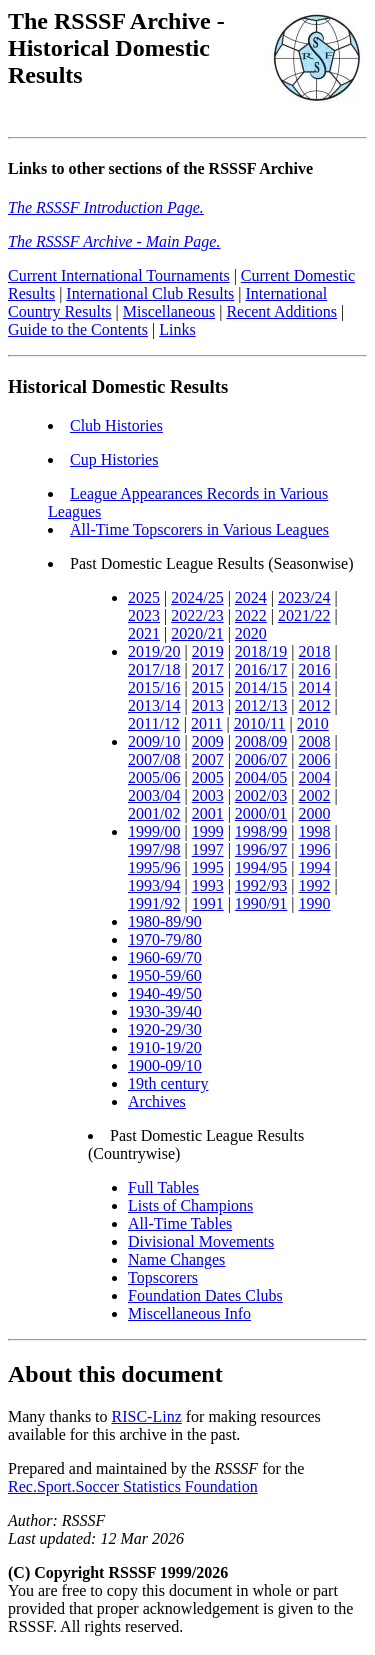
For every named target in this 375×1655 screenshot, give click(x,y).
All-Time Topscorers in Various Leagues (199, 532)
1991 (208, 906)
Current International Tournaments (119, 278)
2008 (315, 744)
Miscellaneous (169, 314)
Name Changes (176, 1262)
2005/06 (154, 780)
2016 (315, 672)
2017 (208, 672)
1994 (315, 870)
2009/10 (154, 744)
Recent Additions (281, 314)
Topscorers (163, 1280)
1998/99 (261, 834)
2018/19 (261, 654)
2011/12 (154, 726)
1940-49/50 (165, 996)
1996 (315, 852)
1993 (208, 888)
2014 (315, 690)
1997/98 (154, 852)
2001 (208, 816)
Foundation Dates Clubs (205, 1298)
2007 (208, 762)
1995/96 (154, 870)
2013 (208, 708)
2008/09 (261, 744)
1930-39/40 (165, 1014)
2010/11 (260, 726)
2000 (315, 816)
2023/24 (304, 600)
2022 (251, 618)
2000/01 (261, 816)
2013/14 (154, 708)
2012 (315, 708)
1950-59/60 (165, 978)
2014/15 (261, 690)
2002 (315, 798)
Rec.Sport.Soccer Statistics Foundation (133, 1489)
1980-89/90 (165, 924)
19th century (168, 1086)
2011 (206, 726)
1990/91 (261, 906)
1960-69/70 (165, 960)
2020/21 (197, 636)
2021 (144, 636)
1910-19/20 (165, 1050)
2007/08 (154, 762)
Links (177, 332)
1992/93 (261, 888)
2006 (315, 762)
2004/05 (261, 780)
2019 (208, 654)
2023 (144, 618)
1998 (315, 834)
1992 (315, 888)
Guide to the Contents (78, 332)
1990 (315, 906)
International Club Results (150, 296)
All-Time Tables (180, 1226)
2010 (313, 726)
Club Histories (116, 428)
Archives (157, 1104)
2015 (208, 690)
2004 (315, 780)
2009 (208, 744)
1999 (208, 834)
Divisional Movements (201, 1244)
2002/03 (261, 798)
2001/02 (154, 816)
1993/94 (154, 888)
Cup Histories (114, 462)
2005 (208, 780)
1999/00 (154, 834)
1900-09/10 (165, 1068)
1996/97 (261, 852)
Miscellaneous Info (189, 1316)
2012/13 (261, 708)
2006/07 (261, 762)
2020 (251, 636)
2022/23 (197, 618)
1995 (208, 870)
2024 (251, 600)
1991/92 (154, 906)
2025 (144, 600)
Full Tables (163, 1190)
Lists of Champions (190, 1208)
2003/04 (154, 798)
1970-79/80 (165, 942)
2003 (208, 798)
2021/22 (304, 618)
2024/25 (197, 600)
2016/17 (261, 672)
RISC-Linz (147, 1419)
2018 (315, 654)
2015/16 (154, 690)
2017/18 (154, 672)
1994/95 (261, 870)
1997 (208, 852)
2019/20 (154, 654)
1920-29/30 (165, 1032)
